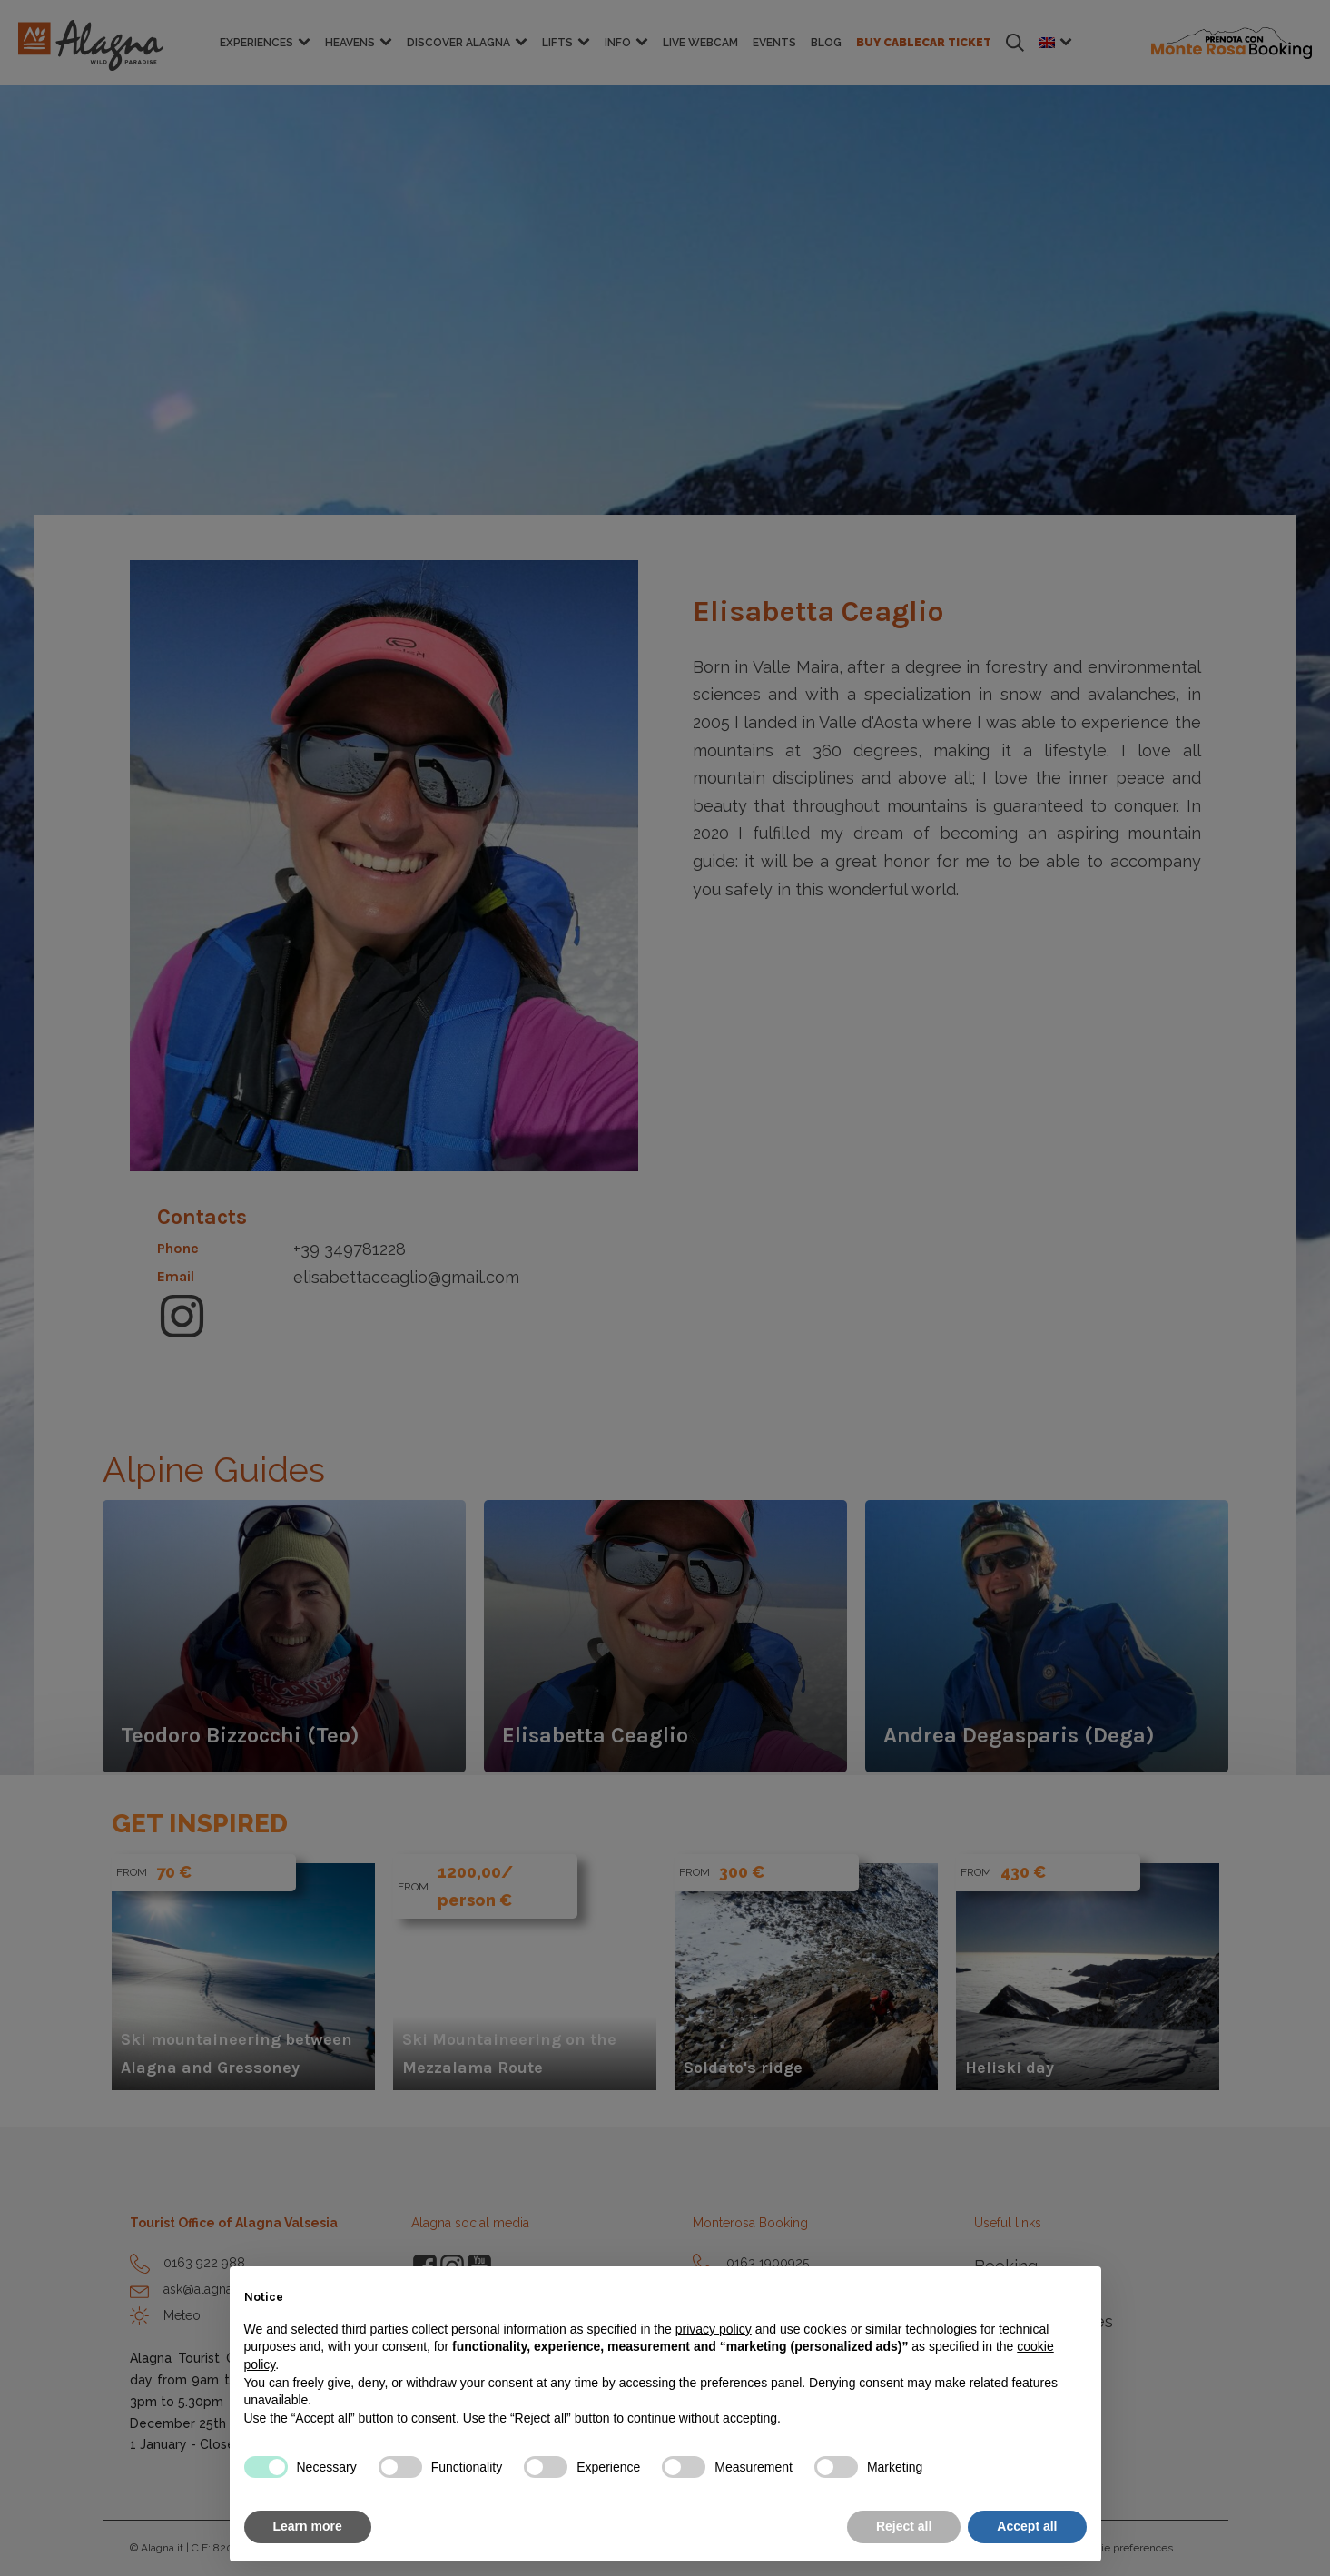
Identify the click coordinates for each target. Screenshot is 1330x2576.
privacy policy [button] (713, 2329)
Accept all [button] (1027, 2526)
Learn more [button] (307, 2526)
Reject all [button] (903, 2526)
